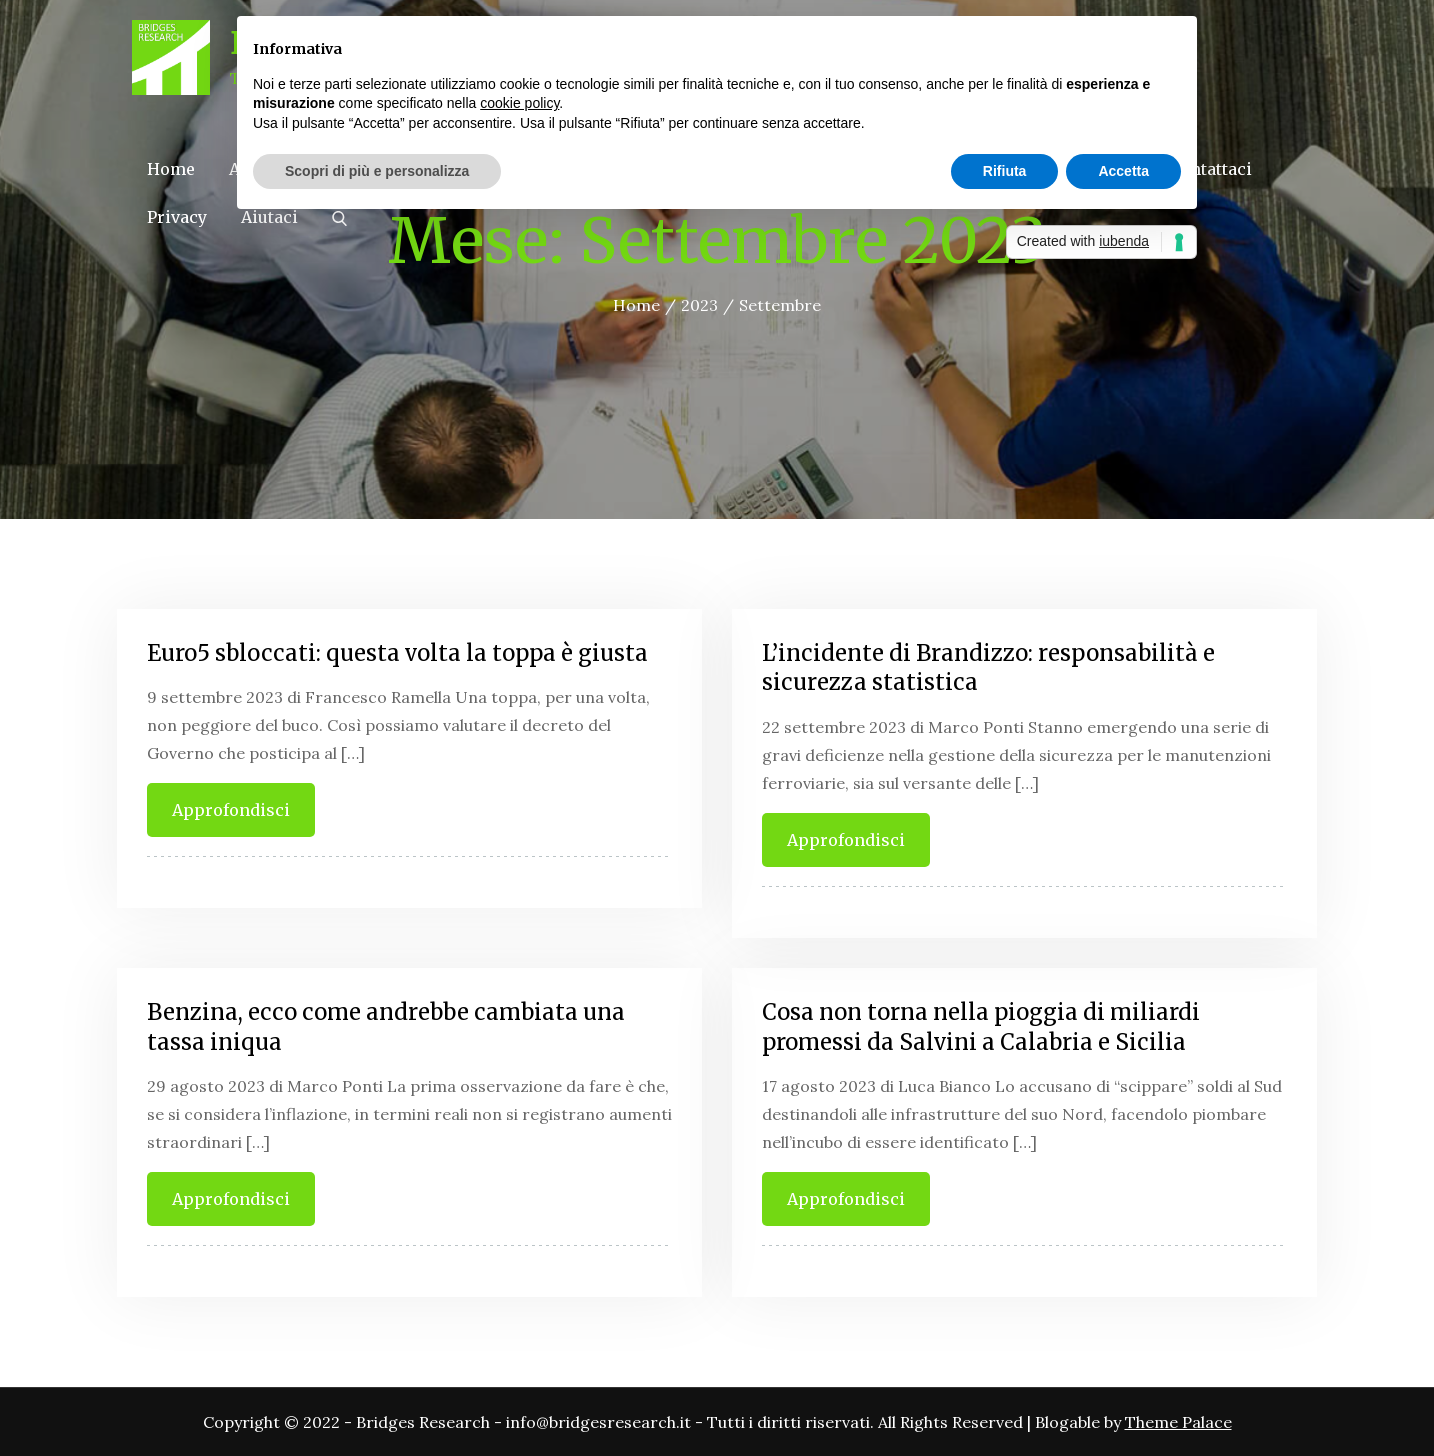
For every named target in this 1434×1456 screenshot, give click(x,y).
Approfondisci (231, 810)
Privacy (177, 217)
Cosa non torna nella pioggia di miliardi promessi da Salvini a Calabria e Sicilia (981, 1027)
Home (171, 169)
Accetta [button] (1123, 171)
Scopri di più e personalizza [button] (377, 171)
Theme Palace (1178, 1422)
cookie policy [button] (519, 103)
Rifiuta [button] (1005, 171)
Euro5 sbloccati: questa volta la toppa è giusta (397, 653)
